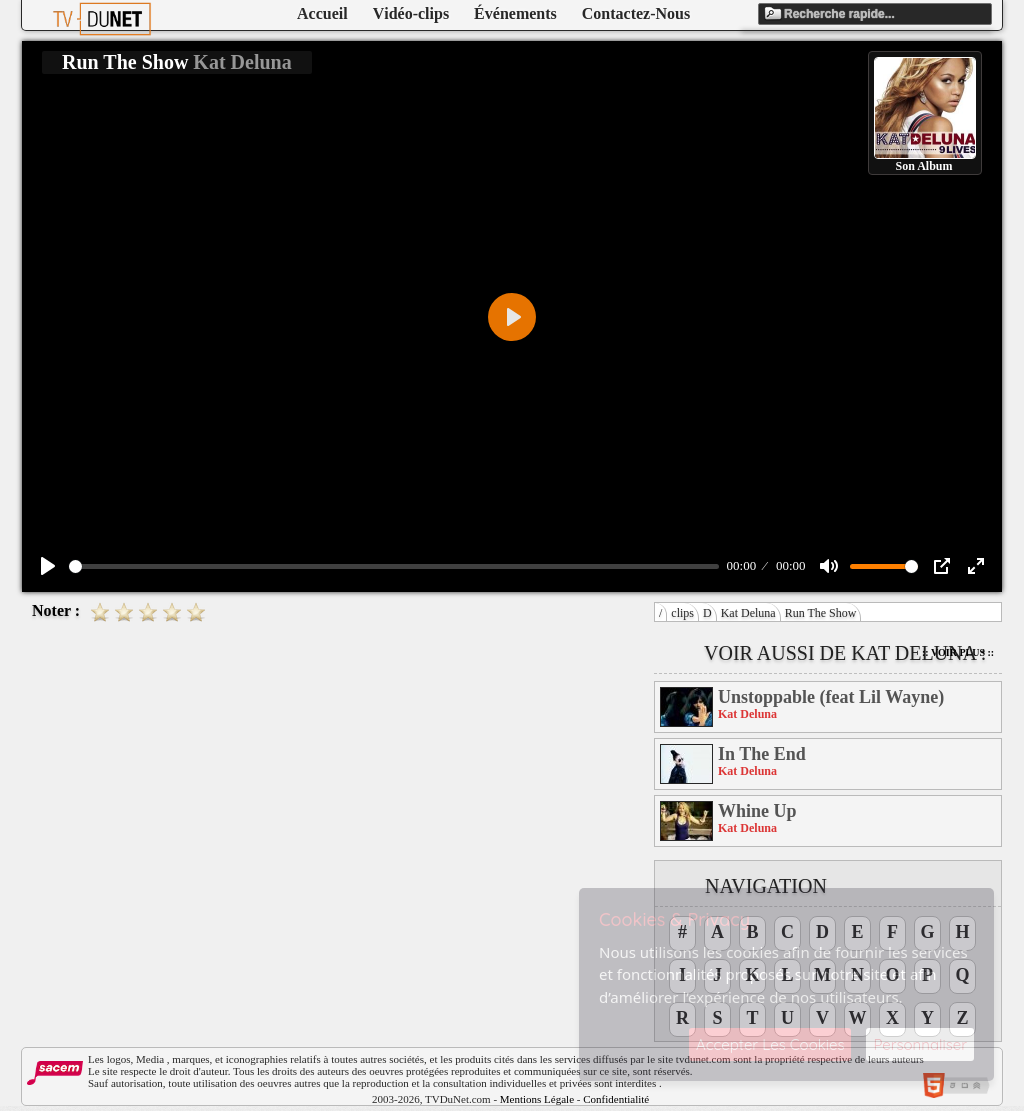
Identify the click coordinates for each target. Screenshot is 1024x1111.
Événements (515, 13)
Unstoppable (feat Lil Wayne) (831, 697)
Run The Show (821, 613)
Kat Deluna (748, 613)
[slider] (394, 566)
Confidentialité (616, 1099)
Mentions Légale (537, 1099)
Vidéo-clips (411, 13)
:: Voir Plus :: (958, 652)
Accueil (322, 13)
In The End (762, 754)
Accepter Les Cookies (770, 1044)
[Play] (48, 566)
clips (682, 613)
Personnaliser (920, 1044)
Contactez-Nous (636, 13)
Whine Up (757, 811)
